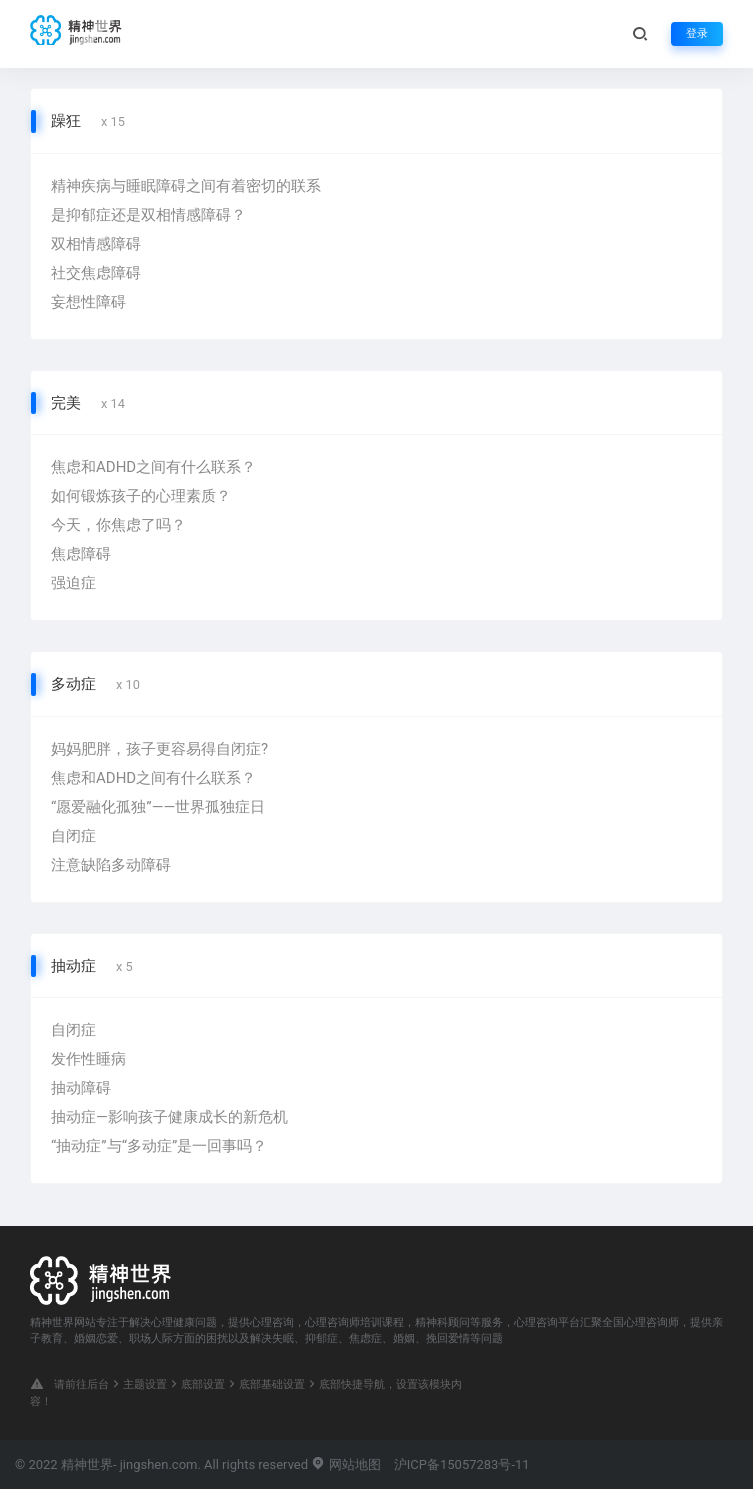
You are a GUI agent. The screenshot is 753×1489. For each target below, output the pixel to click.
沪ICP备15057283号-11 (462, 1464)
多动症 (73, 684)
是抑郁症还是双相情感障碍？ (148, 215)
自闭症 (73, 836)
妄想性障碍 (88, 302)
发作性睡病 (88, 1059)
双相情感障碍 (96, 244)
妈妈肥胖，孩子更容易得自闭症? (159, 749)
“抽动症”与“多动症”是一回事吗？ (159, 1146)
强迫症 (73, 583)
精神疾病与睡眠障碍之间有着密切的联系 (186, 186)
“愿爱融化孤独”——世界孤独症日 (158, 807)
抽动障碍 (81, 1088)
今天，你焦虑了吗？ (118, 525)
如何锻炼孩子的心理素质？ (141, 496)
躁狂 (66, 121)
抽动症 (73, 966)
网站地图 (345, 1464)
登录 (697, 33)
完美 (66, 403)
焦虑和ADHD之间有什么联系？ (153, 467)
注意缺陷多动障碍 (111, 865)
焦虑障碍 (81, 554)
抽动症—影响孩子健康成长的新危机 (169, 1117)
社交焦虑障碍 (96, 273)
